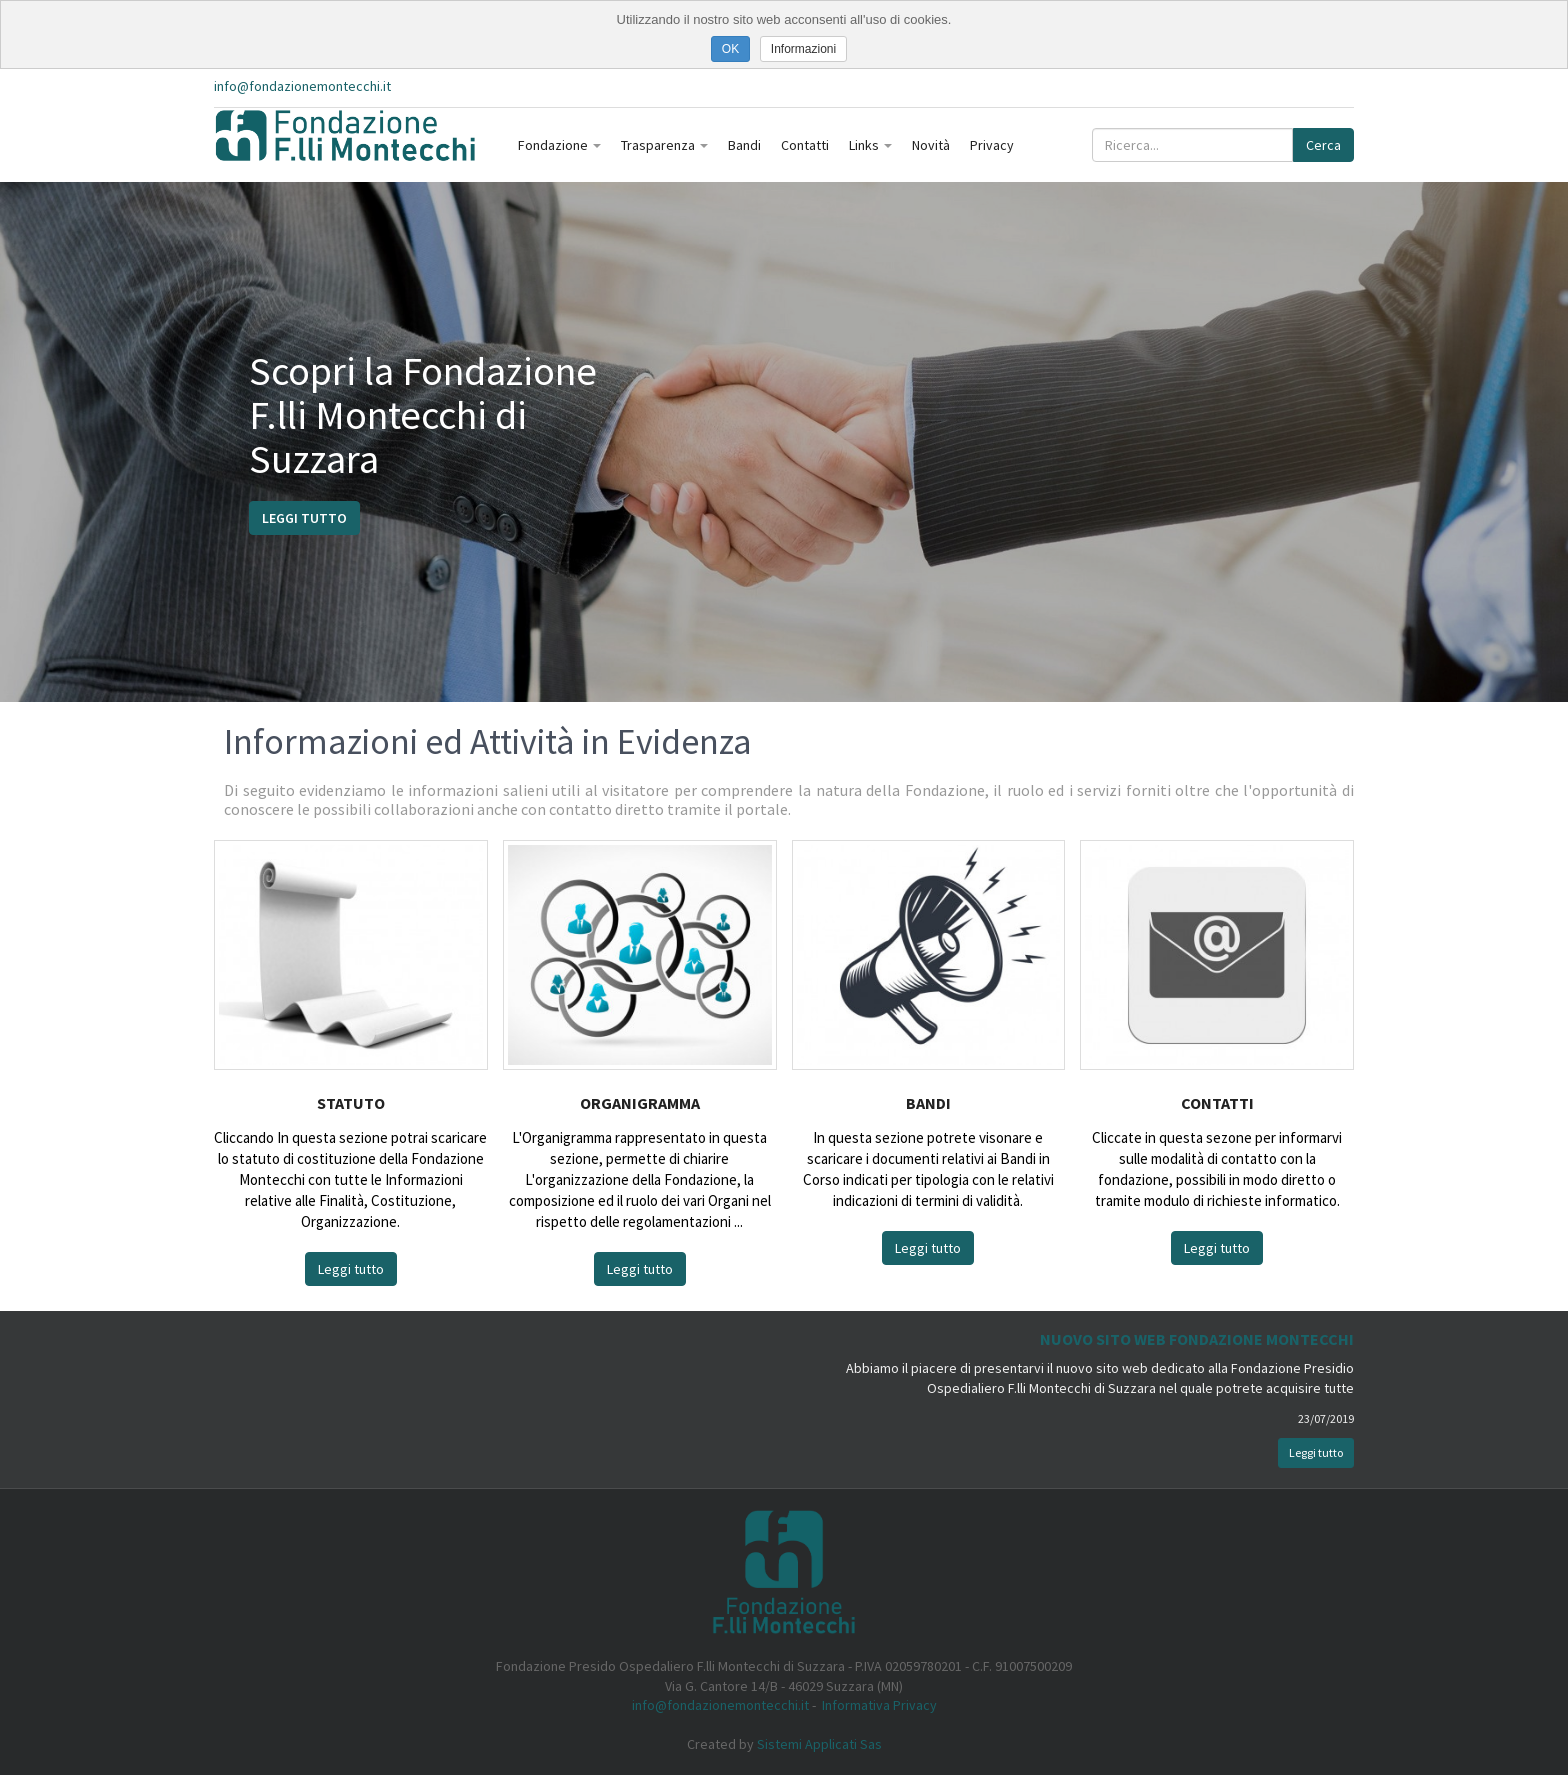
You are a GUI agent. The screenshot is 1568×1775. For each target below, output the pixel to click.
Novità (931, 145)
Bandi (744, 145)
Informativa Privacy (879, 1705)
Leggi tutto (304, 518)
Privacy (992, 145)
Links (870, 145)
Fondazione (559, 145)
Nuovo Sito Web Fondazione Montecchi (1197, 1339)
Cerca (1323, 145)
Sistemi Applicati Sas (819, 1744)
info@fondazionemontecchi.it (302, 86)
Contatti (805, 145)
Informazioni (803, 49)
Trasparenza (664, 145)
